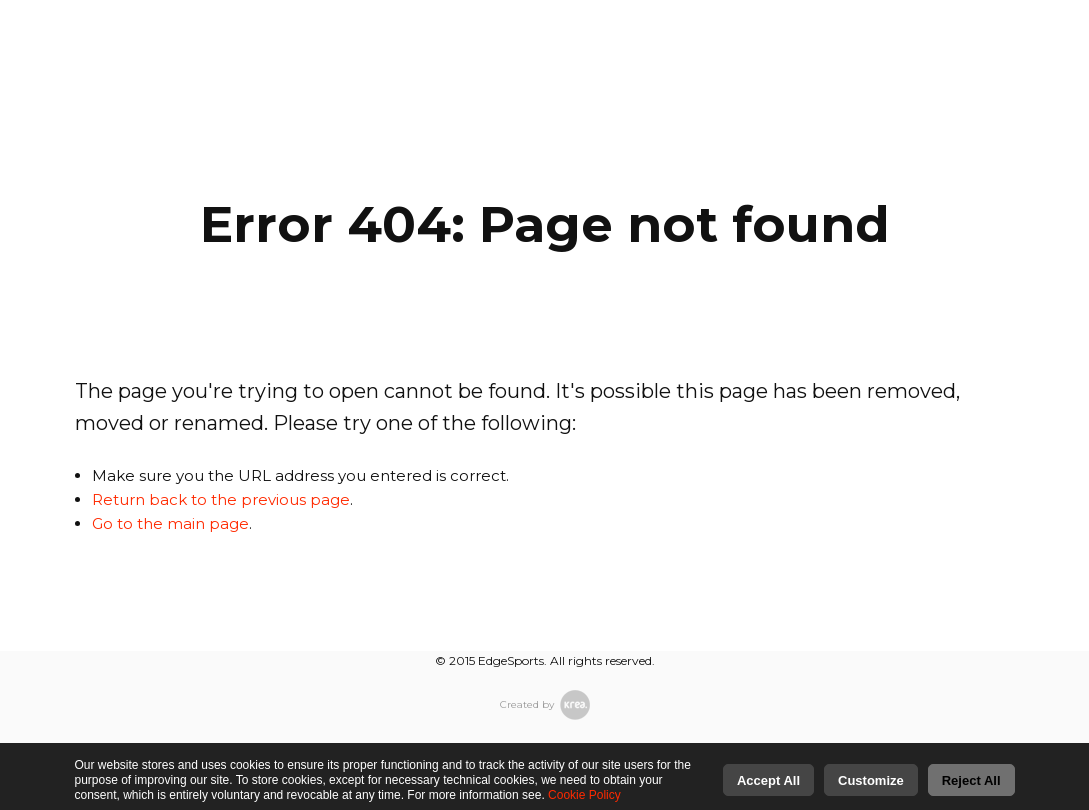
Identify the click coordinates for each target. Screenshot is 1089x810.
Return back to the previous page (221, 499)
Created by (545, 705)
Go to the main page (170, 523)
